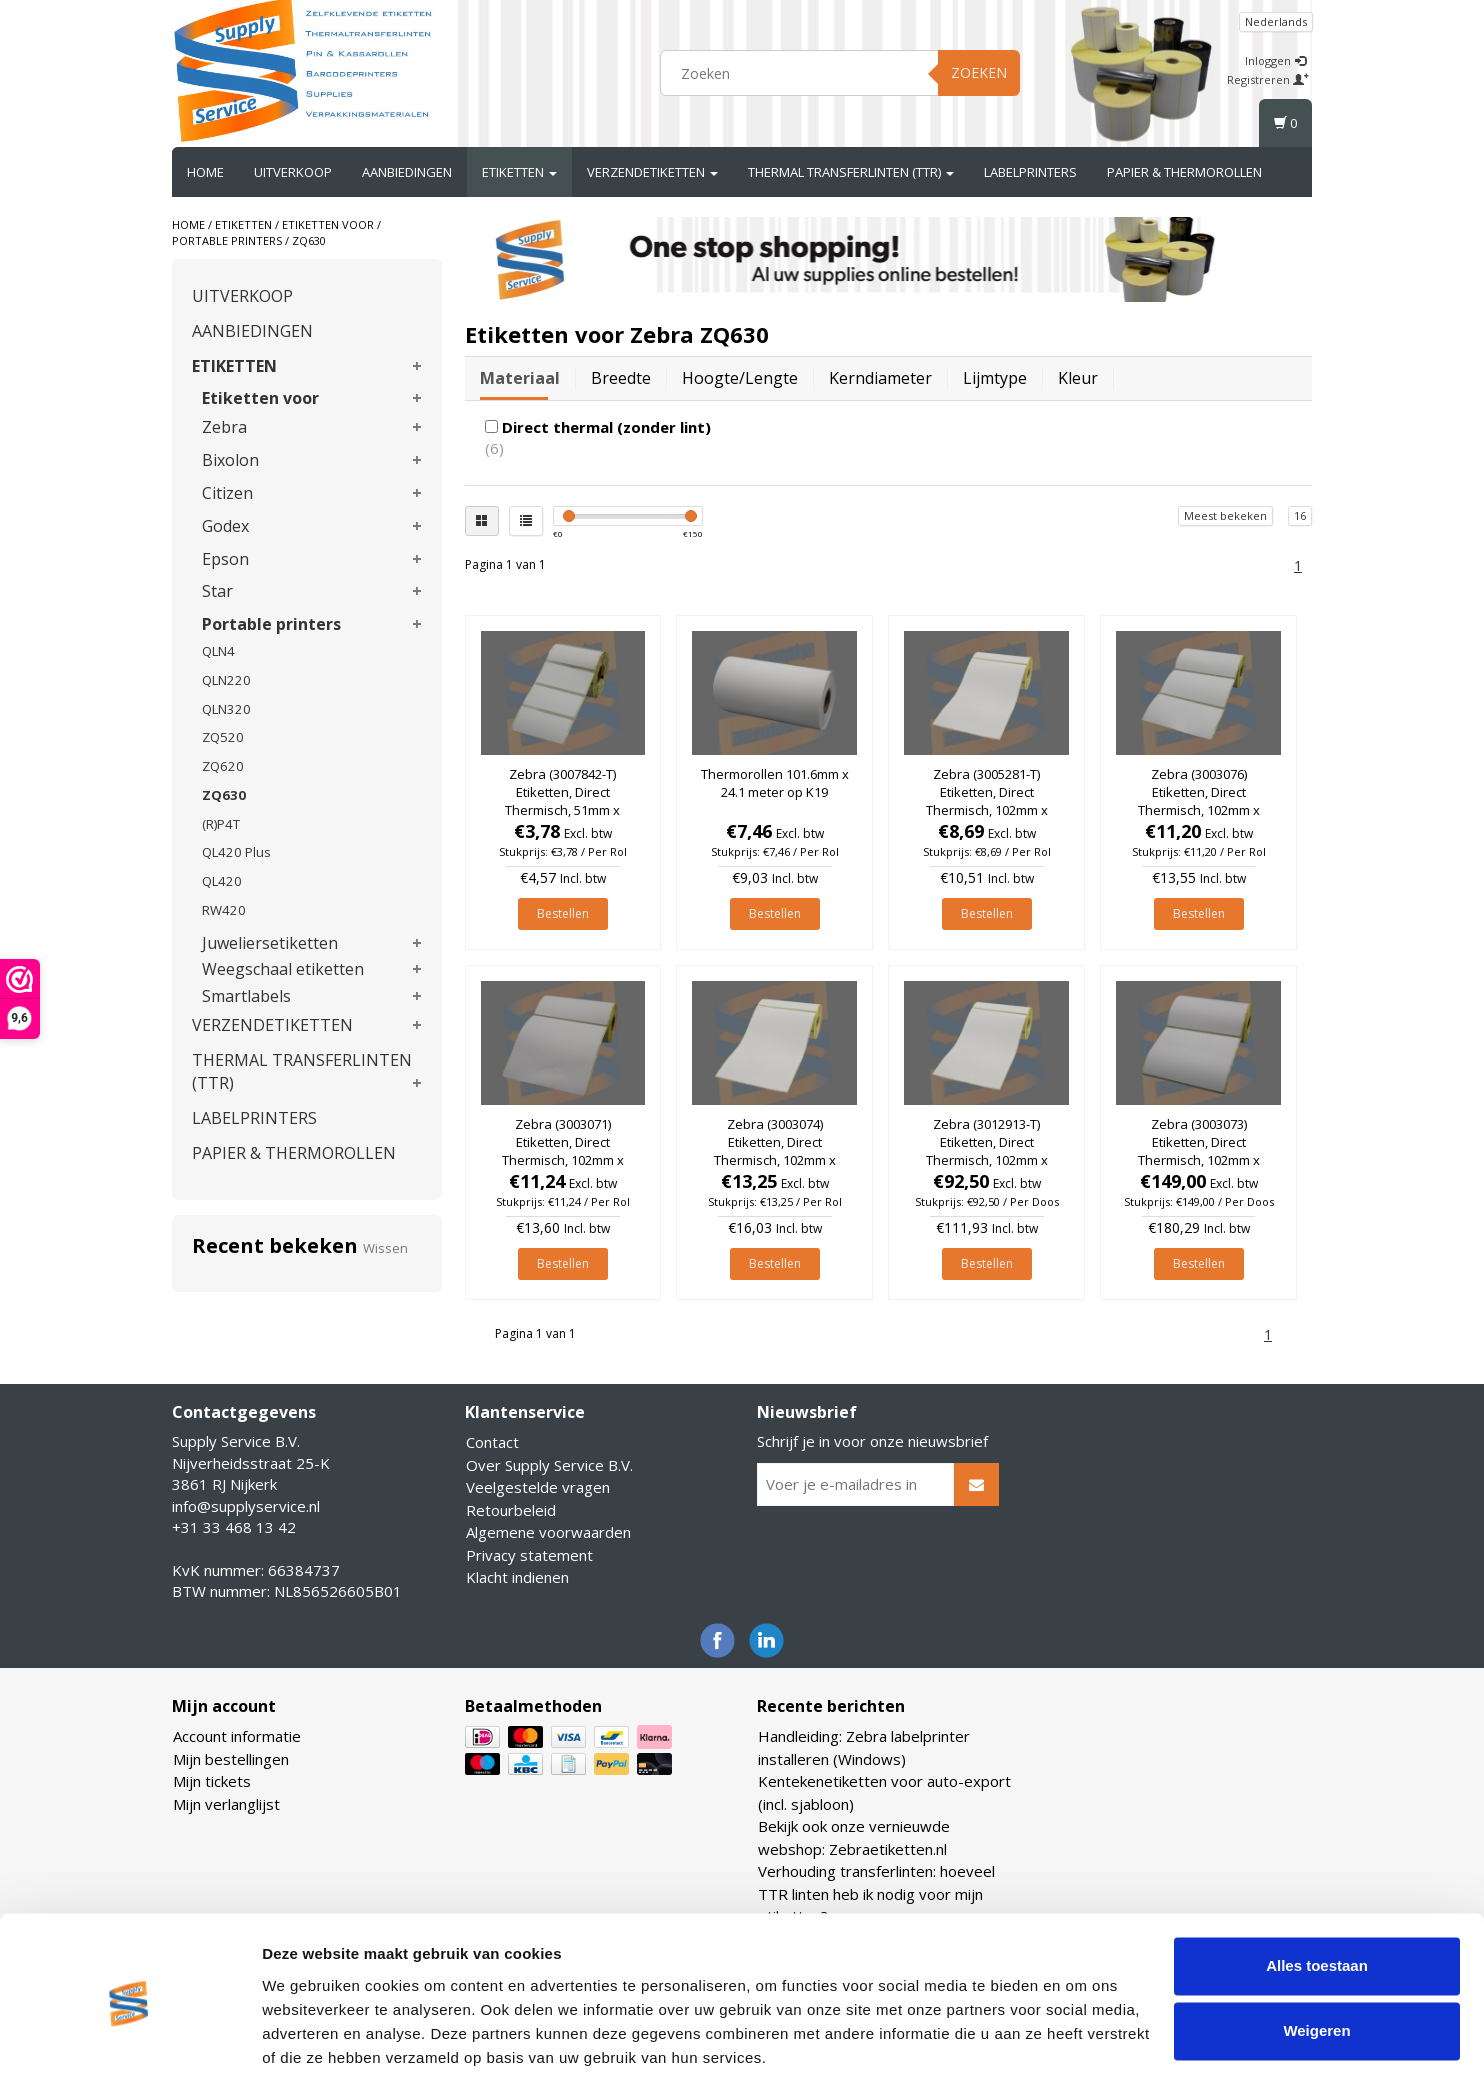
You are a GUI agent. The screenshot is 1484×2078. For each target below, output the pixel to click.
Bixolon (230, 460)
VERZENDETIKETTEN (652, 172)
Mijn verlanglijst (226, 1804)
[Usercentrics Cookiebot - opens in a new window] (129, 2039)
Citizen (227, 493)
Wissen (385, 1248)
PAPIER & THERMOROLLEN (1184, 172)
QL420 (222, 881)
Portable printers (227, 240)
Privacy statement (529, 1555)
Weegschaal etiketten (283, 969)
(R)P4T (221, 824)
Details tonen (309, 2038)
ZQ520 (223, 737)
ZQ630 (309, 240)
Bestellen (563, 913)
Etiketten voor (328, 224)
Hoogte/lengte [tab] (740, 378)
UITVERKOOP (293, 172)
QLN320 (226, 709)
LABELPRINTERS (1030, 172)
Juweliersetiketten (270, 943)
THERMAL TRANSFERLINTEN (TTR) (851, 172)
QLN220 (226, 680)
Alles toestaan (1317, 1891)
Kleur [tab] (1078, 378)
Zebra (224, 427)
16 (1300, 515)
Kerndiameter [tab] (880, 378)
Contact (492, 1442)
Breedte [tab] (621, 378)
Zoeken (979, 72)
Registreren (1268, 79)
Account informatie (237, 1736)
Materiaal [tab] (520, 378)
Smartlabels (246, 996)
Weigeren (1316, 1956)
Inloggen (1275, 60)
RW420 (224, 910)
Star (217, 591)
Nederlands (1276, 21)
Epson (225, 559)
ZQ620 (223, 766)
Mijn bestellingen (231, 1759)
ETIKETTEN (519, 172)
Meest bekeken (1225, 515)
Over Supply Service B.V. (549, 1465)
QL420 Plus (236, 852)
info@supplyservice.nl (246, 1506)
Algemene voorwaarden (548, 1532)
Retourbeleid (511, 1510)
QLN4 (218, 651)
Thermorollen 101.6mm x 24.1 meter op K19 (775, 783)
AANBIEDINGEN (407, 172)
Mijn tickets (212, 1781)
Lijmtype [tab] (995, 378)
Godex (225, 526)
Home (205, 172)
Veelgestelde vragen (538, 1487)
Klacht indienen (517, 1577)
